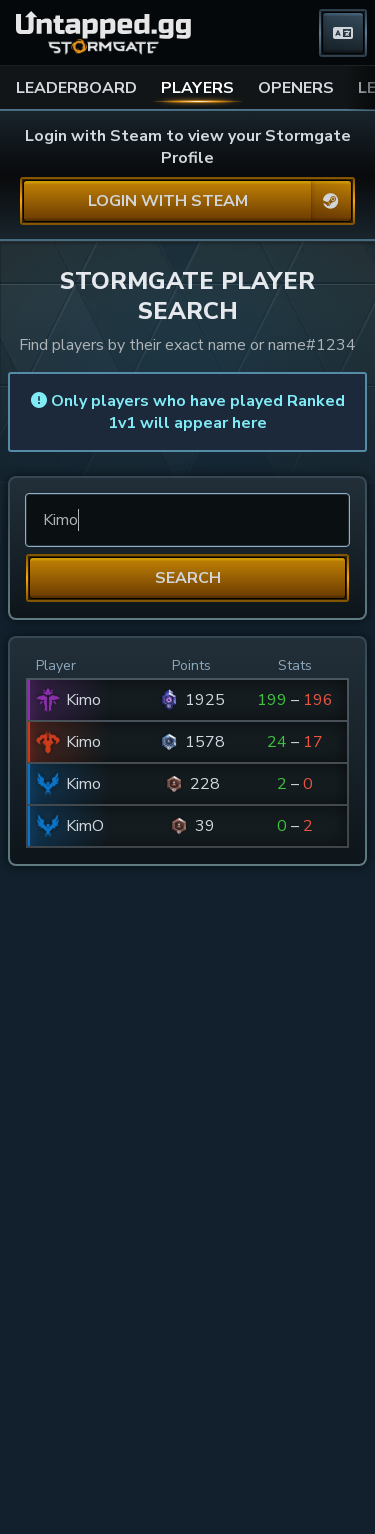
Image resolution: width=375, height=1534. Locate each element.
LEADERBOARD (76, 88)
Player (56, 665)
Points (191, 665)
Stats (295, 665)
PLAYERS (197, 88)
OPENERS (296, 88)
